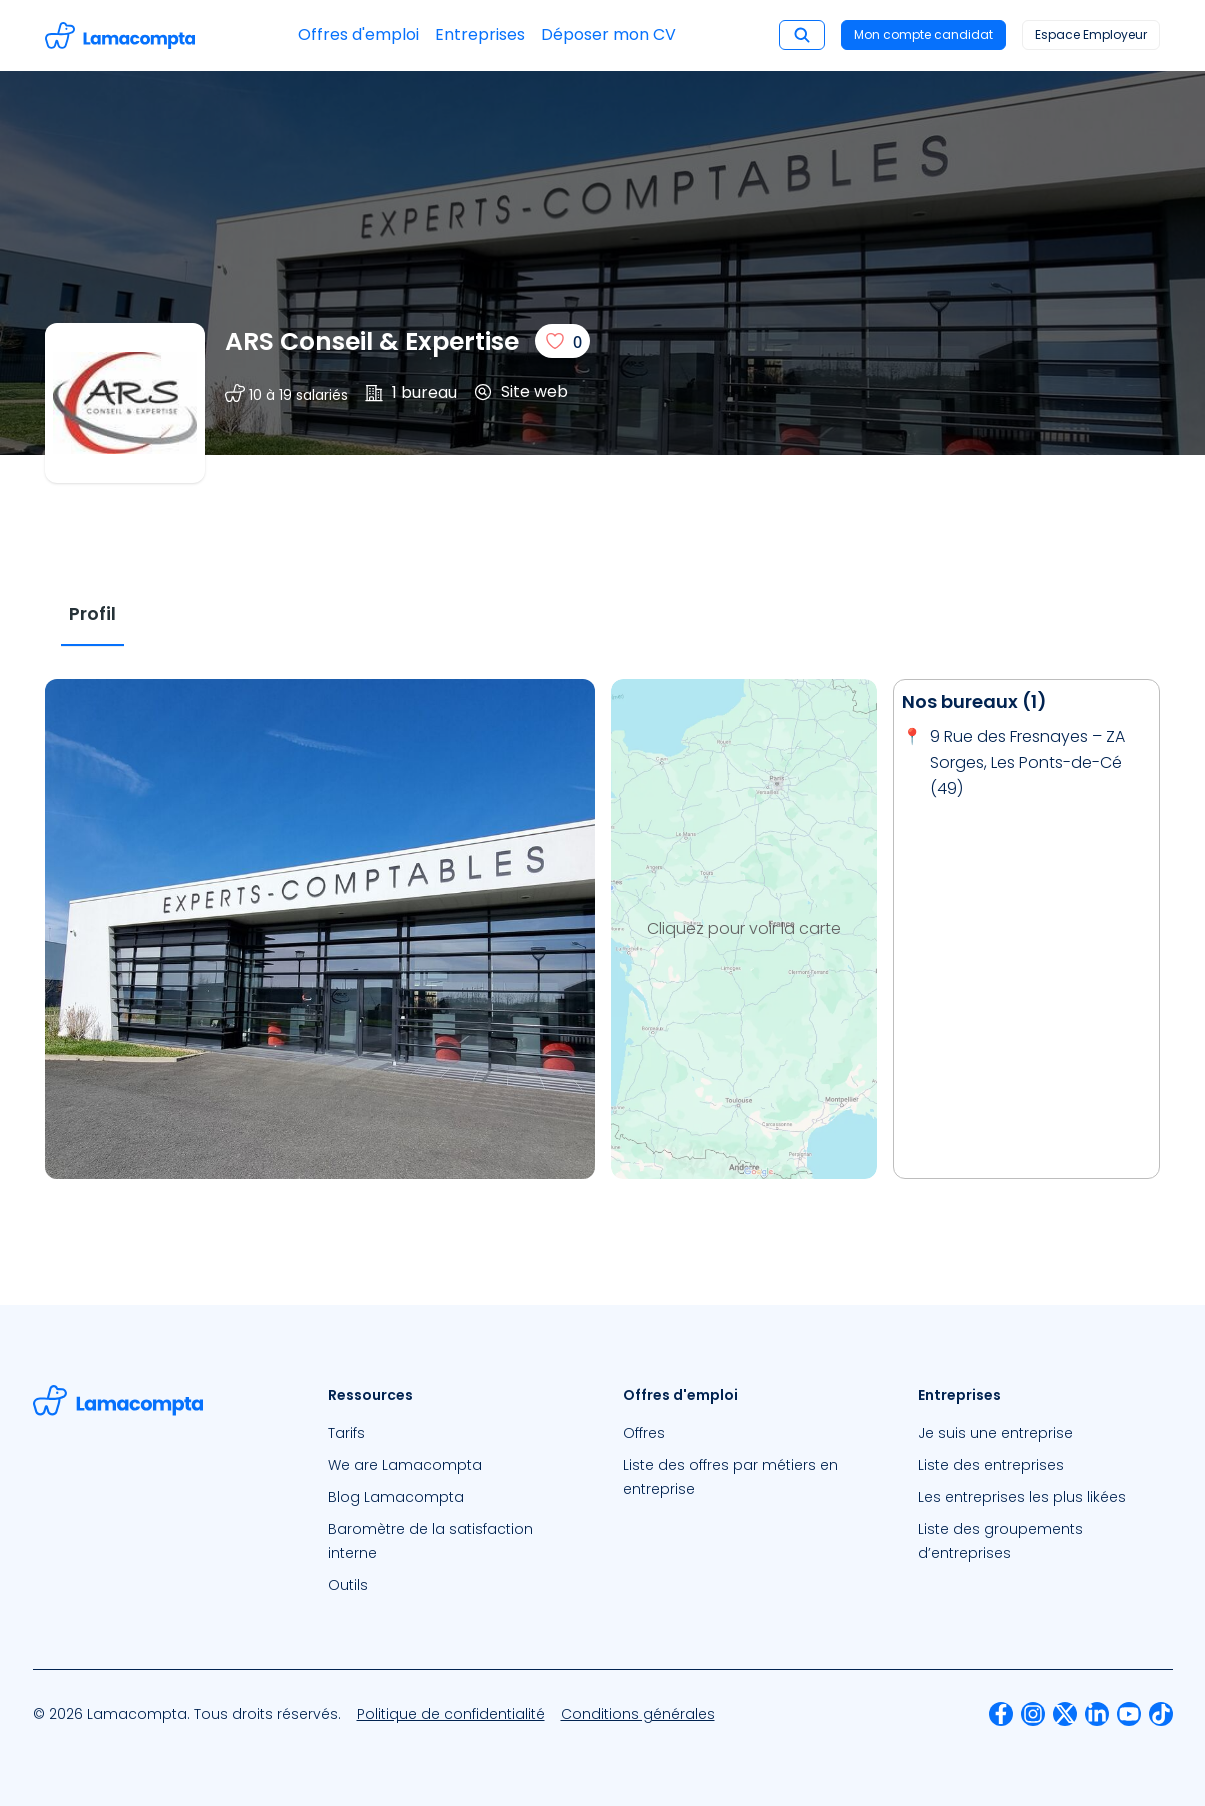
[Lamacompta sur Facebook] (1001, 1714)
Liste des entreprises (991, 1465)
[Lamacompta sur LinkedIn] (1097, 1714)
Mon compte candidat (923, 34)
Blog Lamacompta (396, 1497)
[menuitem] (455, 1433)
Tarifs (346, 1433)
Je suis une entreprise (995, 1433)
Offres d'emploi (358, 34)
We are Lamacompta (405, 1465)
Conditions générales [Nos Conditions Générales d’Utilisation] (638, 1714)
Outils (348, 1585)
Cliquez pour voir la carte (744, 928)
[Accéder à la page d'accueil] (120, 35)
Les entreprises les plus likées (1022, 1497)
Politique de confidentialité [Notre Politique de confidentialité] (451, 1714)
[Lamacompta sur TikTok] (1161, 1714)
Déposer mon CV (608, 34)
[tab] (92, 614)
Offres (644, 1433)
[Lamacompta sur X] (1065, 1714)
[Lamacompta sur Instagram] (1033, 1714)
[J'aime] (562, 341)
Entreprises (480, 34)
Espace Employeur (1091, 34)
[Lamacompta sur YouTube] (1129, 1714)
